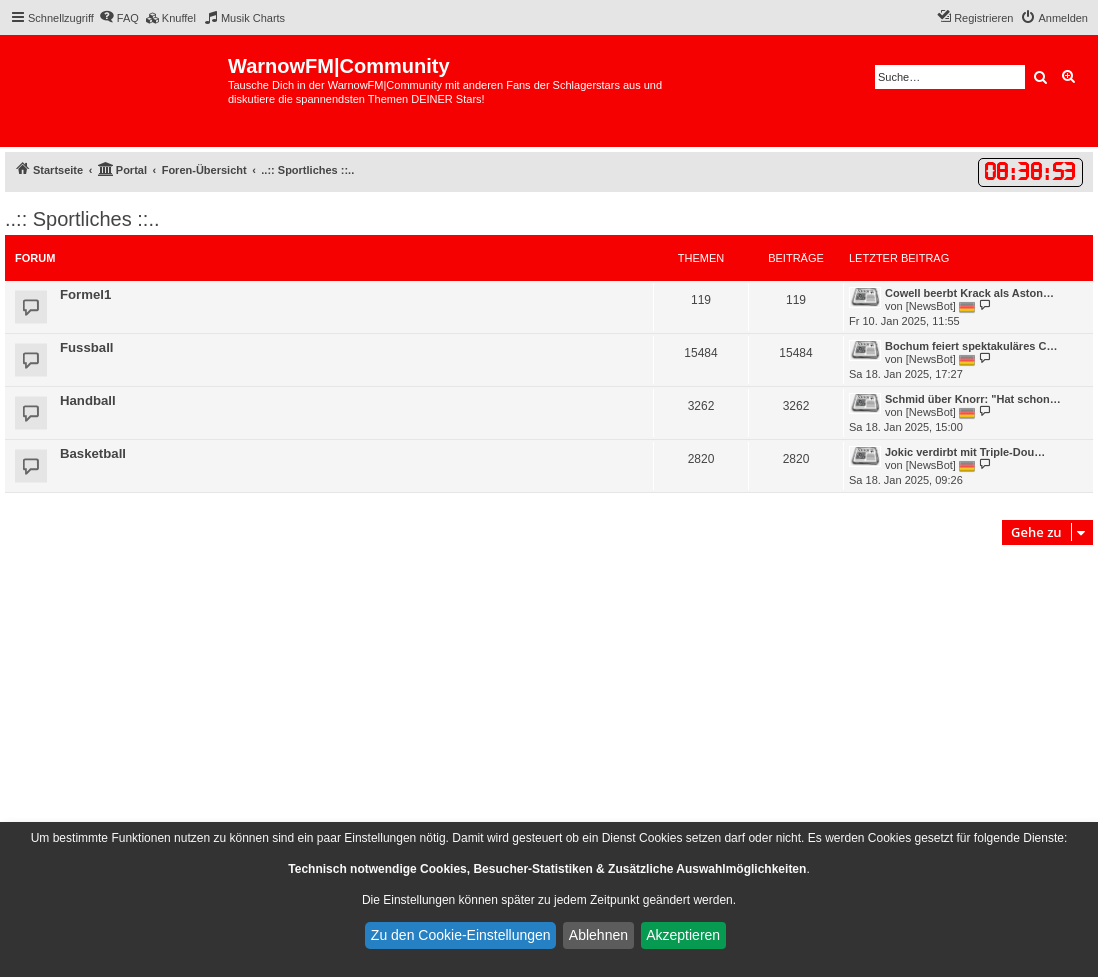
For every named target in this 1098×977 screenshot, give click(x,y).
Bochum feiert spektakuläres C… (971, 346)
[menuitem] (119, 18)
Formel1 (85, 294)
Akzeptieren (683, 935)
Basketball (93, 453)
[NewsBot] (931, 306)
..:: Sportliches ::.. (82, 219)
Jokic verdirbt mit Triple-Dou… (965, 452)
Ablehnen (598, 935)
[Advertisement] (549, 700)
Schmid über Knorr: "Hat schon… (973, 399)
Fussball (87, 347)
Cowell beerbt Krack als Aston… (969, 293)
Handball (88, 400)
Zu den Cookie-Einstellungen (461, 935)
